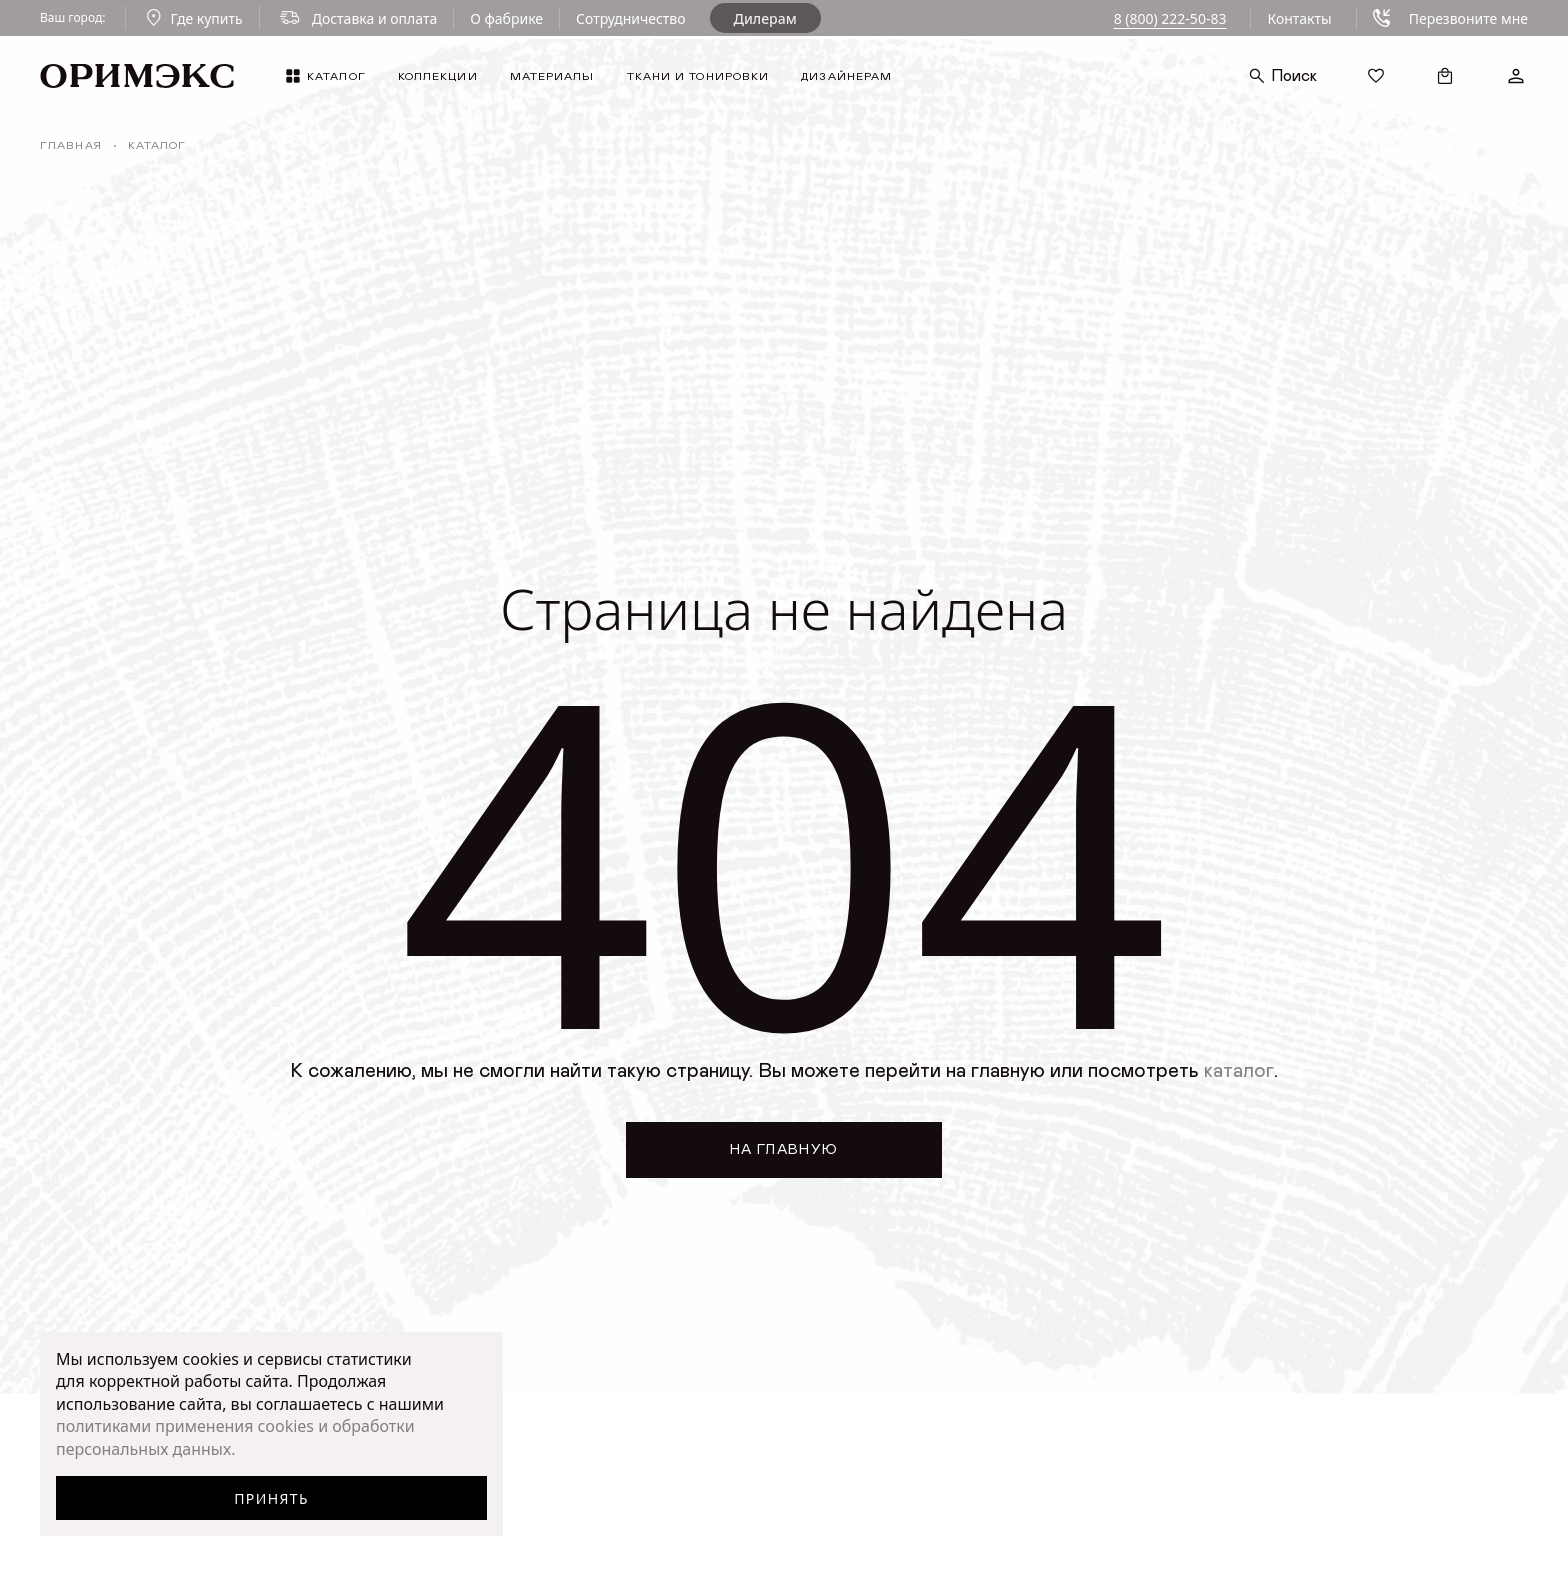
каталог (1239, 1071)
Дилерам (765, 18)
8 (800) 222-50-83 (1170, 18)
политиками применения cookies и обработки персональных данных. (235, 1437)
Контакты (1299, 18)
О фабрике (506, 18)
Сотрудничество (631, 18)
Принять (271, 1498)
